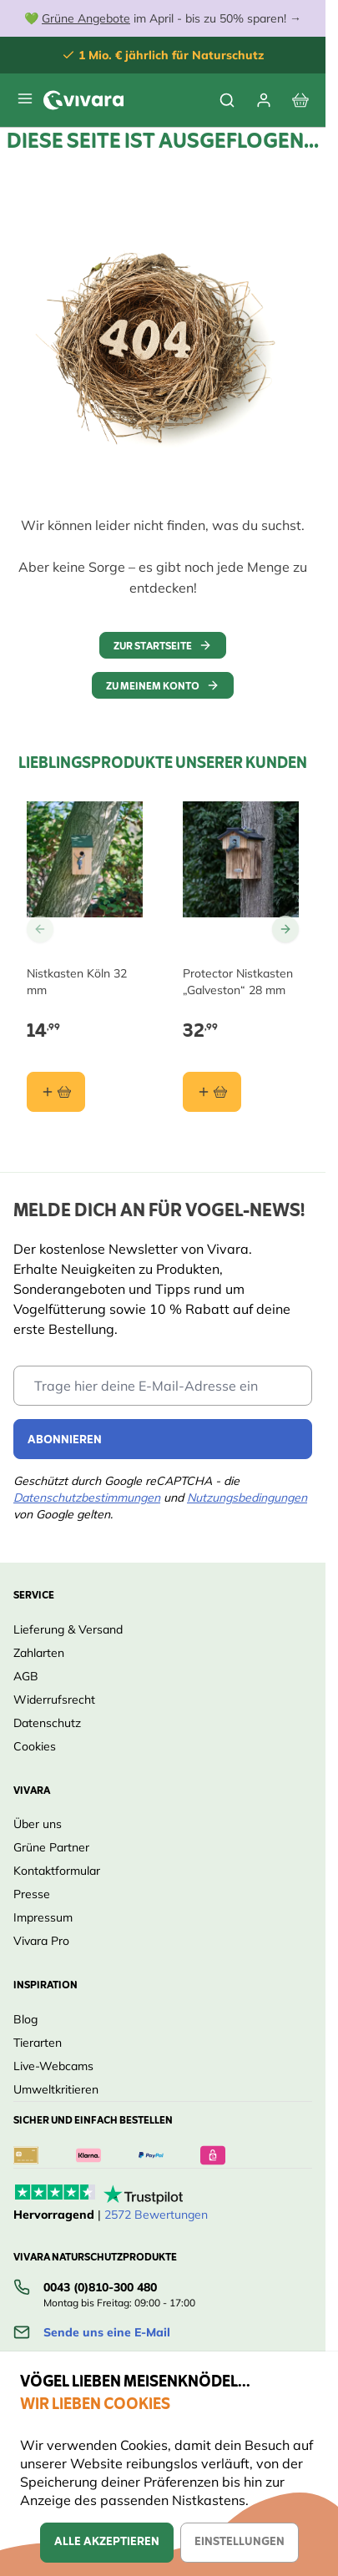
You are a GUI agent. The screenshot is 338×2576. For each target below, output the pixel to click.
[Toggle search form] (227, 100)
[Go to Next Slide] (285, 929)
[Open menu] (25, 98)
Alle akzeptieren (106, 2542)
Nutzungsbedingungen (247, 1497)
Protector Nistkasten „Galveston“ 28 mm (238, 982)
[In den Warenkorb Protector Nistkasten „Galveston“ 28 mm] (212, 1092)
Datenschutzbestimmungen (86, 1497)
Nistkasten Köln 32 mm (77, 982)
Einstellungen (239, 2542)
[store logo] (83, 100)
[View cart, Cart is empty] (300, 100)
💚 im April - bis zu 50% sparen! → (162, 18)
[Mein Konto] (263, 100)
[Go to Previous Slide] (40, 929)
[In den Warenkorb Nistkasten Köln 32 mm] (56, 1092)
